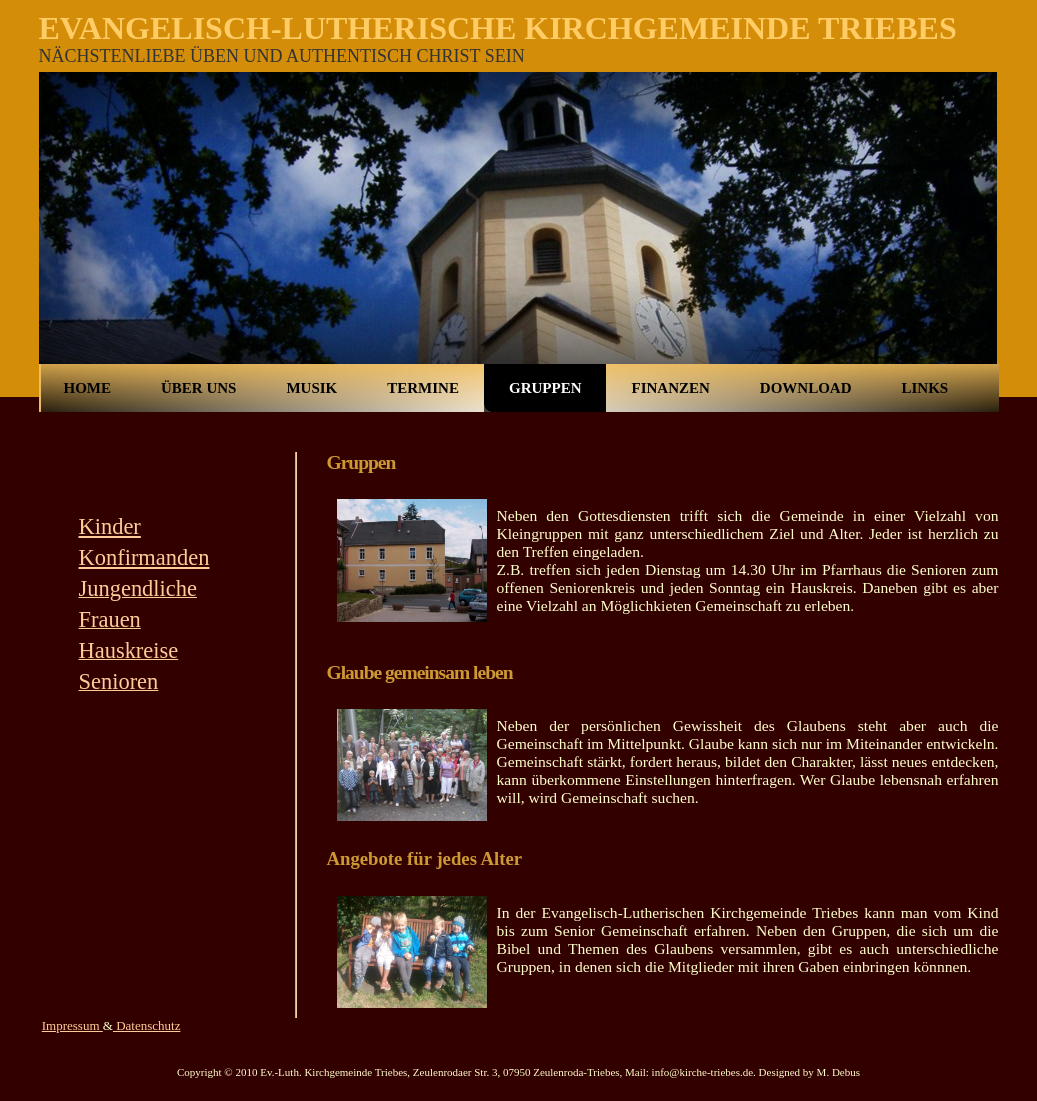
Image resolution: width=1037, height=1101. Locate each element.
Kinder (110, 526)
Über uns (198, 388)
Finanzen (670, 388)
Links (924, 388)
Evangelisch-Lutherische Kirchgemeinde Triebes (498, 28)
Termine (423, 388)
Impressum (72, 1025)
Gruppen (545, 388)
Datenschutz (147, 1025)
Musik (311, 388)
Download (806, 388)
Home (88, 388)
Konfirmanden (144, 557)
